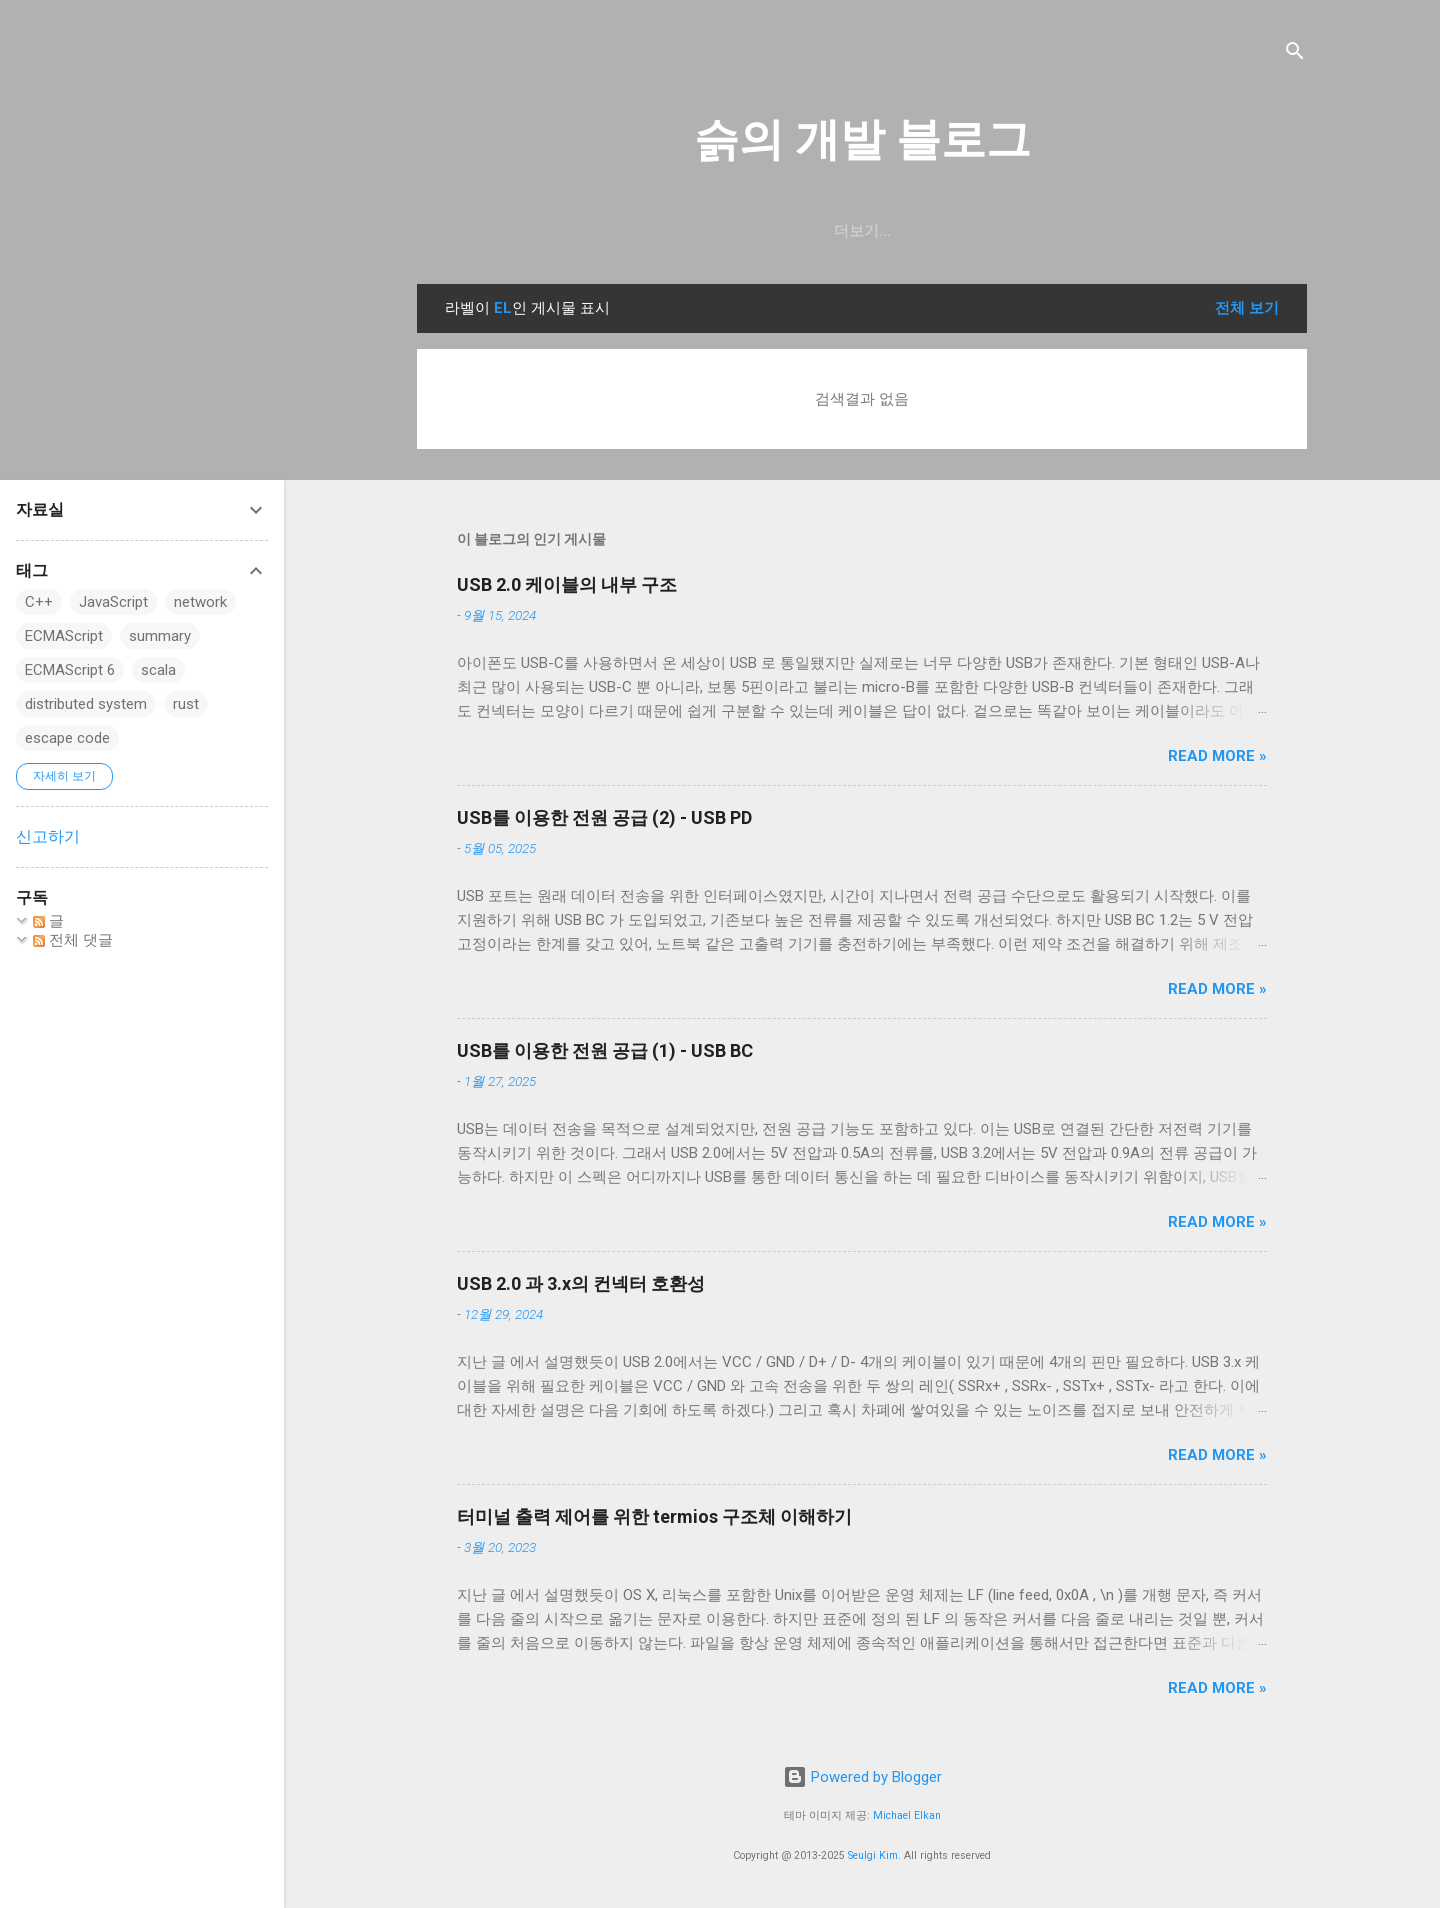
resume (857, 231)
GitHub (697, 231)
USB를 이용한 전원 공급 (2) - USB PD (604, 817)
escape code (67, 738)
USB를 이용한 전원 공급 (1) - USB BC (605, 1050)
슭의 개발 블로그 (862, 139)
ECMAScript (64, 636)
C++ (39, 602)
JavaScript (113, 602)
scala (158, 670)
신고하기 (48, 836)
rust (186, 704)
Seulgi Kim (873, 1855)
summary (160, 636)
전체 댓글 (73, 940)
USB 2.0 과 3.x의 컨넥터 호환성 (581, 1283)
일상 (776, 231)
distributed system (86, 704)
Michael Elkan (907, 1815)
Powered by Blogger (862, 1777)
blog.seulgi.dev (989, 231)
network (200, 602)
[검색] (1295, 54)
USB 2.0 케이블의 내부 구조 (567, 584)
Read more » (1217, 756)
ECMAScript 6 (70, 670)
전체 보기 (1247, 308)
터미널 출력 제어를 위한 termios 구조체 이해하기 (654, 1516)
